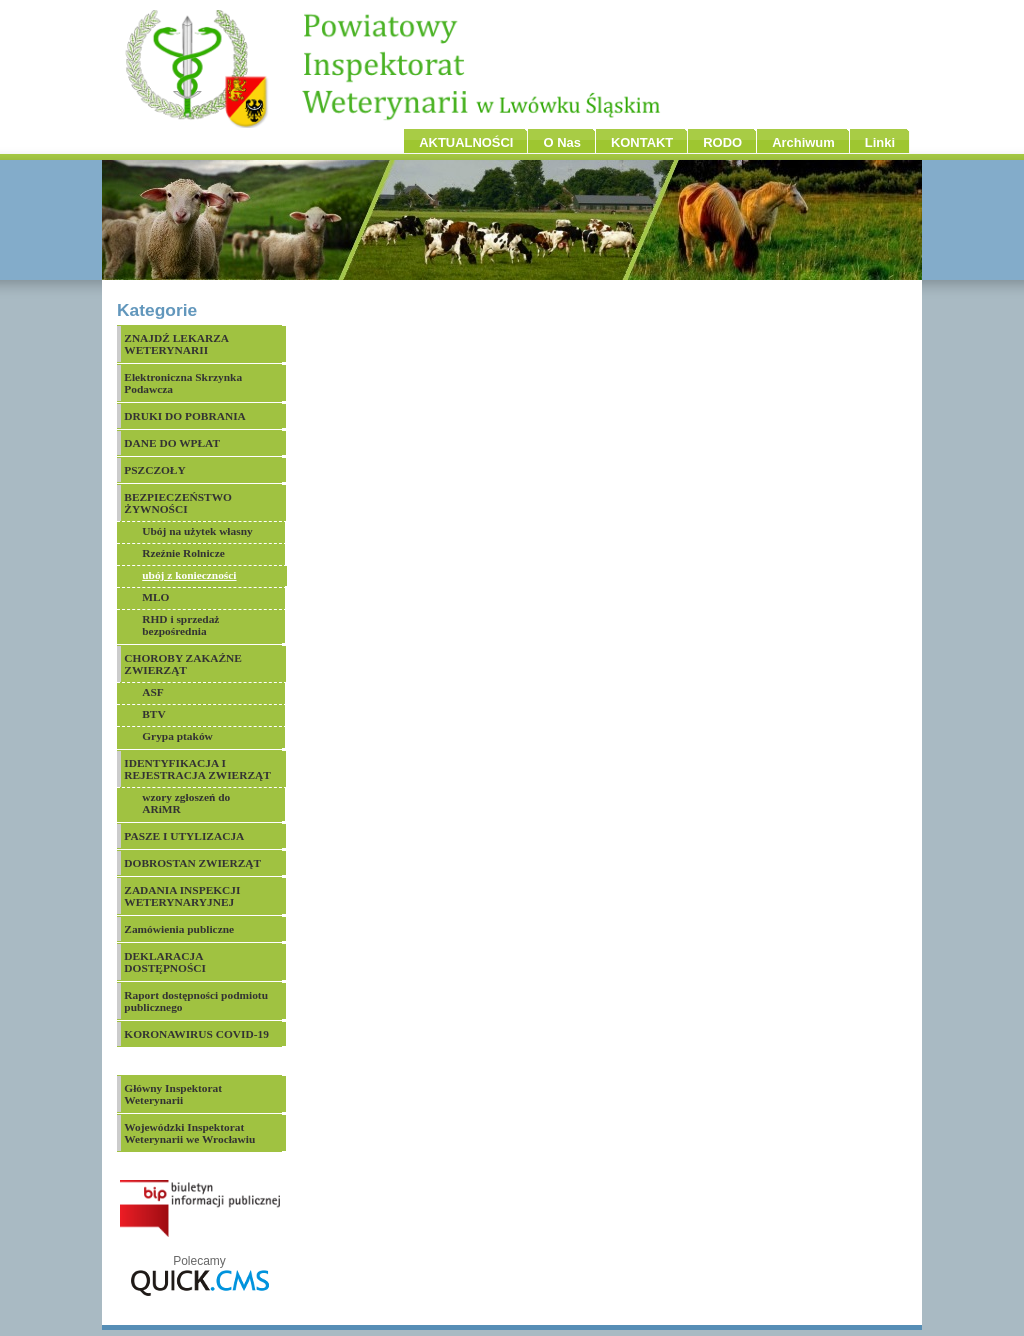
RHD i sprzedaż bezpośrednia (180, 625)
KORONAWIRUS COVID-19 (196, 1034)
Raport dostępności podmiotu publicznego (196, 1001)
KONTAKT (642, 142)
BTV (153, 714)
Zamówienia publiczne (179, 929)
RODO (722, 142)
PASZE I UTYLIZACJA (184, 836)
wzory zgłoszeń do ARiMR (186, 803)
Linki (880, 142)
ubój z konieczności (189, 575)
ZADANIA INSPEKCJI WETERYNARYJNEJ (182, 896)
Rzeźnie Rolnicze (183, 553)
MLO (155, 597)
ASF (153, 692)
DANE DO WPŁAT (172, 443)
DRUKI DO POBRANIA (185, 416)
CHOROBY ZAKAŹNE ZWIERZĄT (183, 664)
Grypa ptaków (177, 736)
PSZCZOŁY (154, 470)
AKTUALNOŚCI (466, 142)
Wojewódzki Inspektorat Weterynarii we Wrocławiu (189, 1133)
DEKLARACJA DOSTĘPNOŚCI (165, 962)
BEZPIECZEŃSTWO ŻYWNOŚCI (178, 503)
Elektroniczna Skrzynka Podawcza (183, 383)
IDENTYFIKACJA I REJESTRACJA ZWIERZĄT (197, 769)
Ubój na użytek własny (197, 531)
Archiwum (803, 142)
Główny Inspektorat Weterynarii (173, 1094)
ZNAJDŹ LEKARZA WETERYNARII (176, 344)
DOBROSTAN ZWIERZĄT (192, 863)
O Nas (561, 142)
